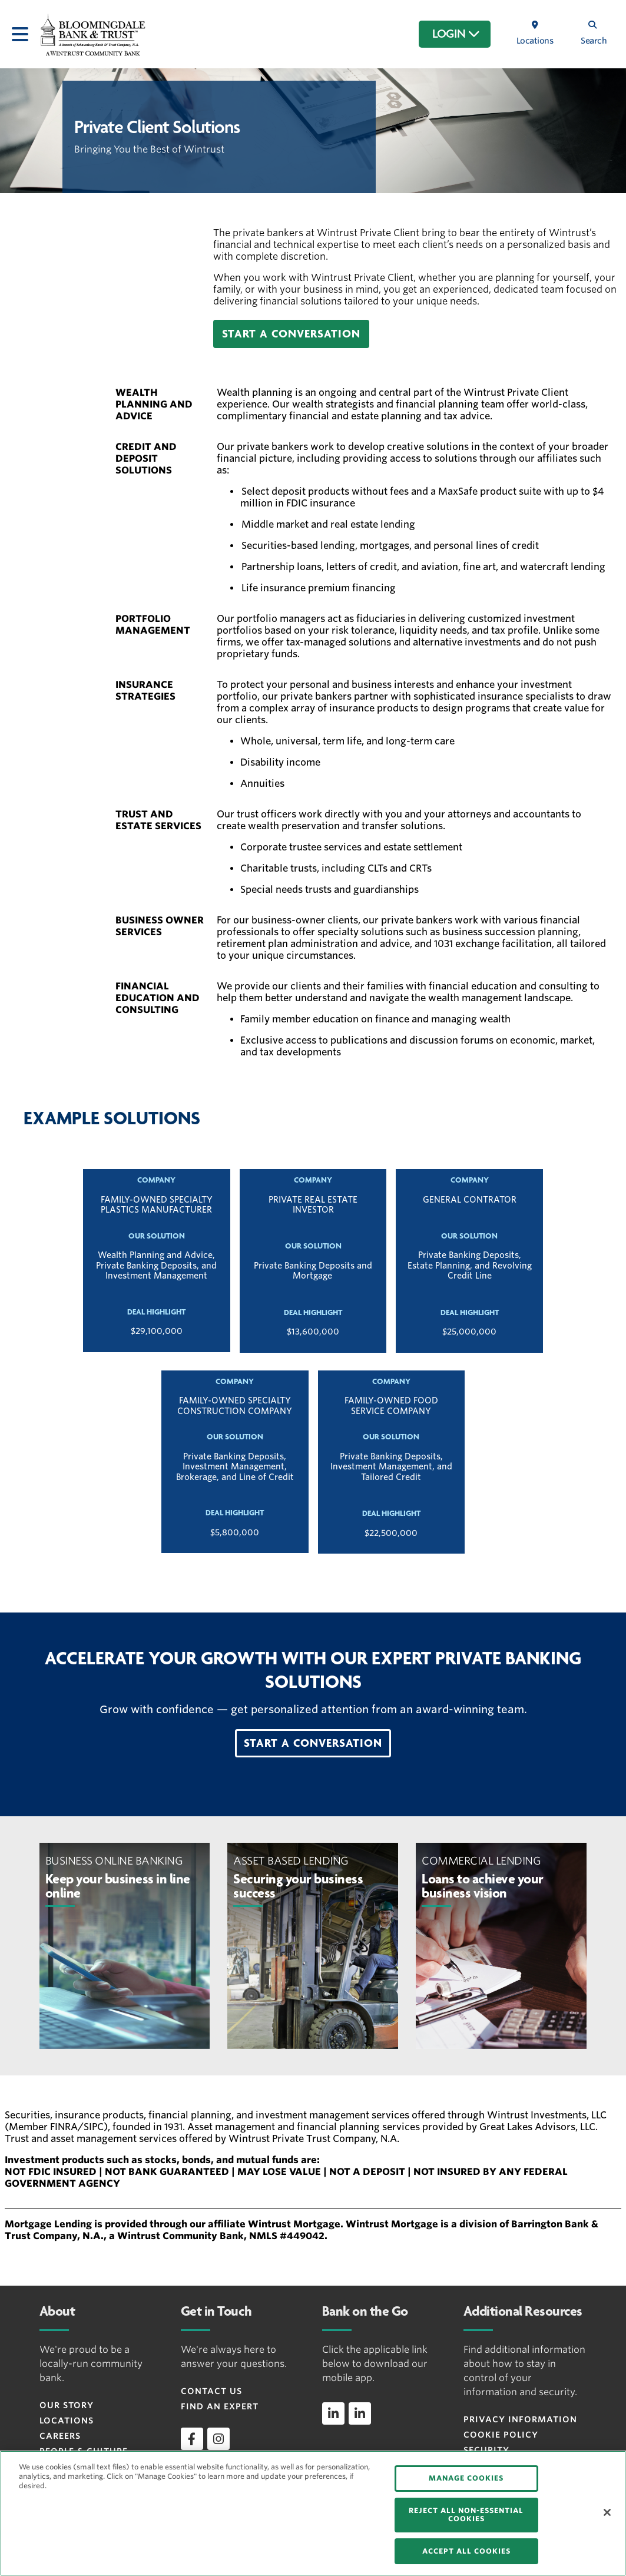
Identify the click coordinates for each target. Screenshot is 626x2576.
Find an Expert (220, 2406)
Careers (60, 2436)
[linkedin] (333, 2413)
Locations (66, 2420)
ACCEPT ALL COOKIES (466, 2551)
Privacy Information (520, 2419)
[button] (291, 334)
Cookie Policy (500, 2434)
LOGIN (456, 34)
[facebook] (192, 2439)
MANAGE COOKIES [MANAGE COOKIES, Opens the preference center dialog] (466, 2478)
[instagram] (218, 2439)
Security (486, 2450)
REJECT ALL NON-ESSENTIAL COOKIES (466, 2514)
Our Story (66, 2405)
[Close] (607, 2512)
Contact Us (211, 2391)
